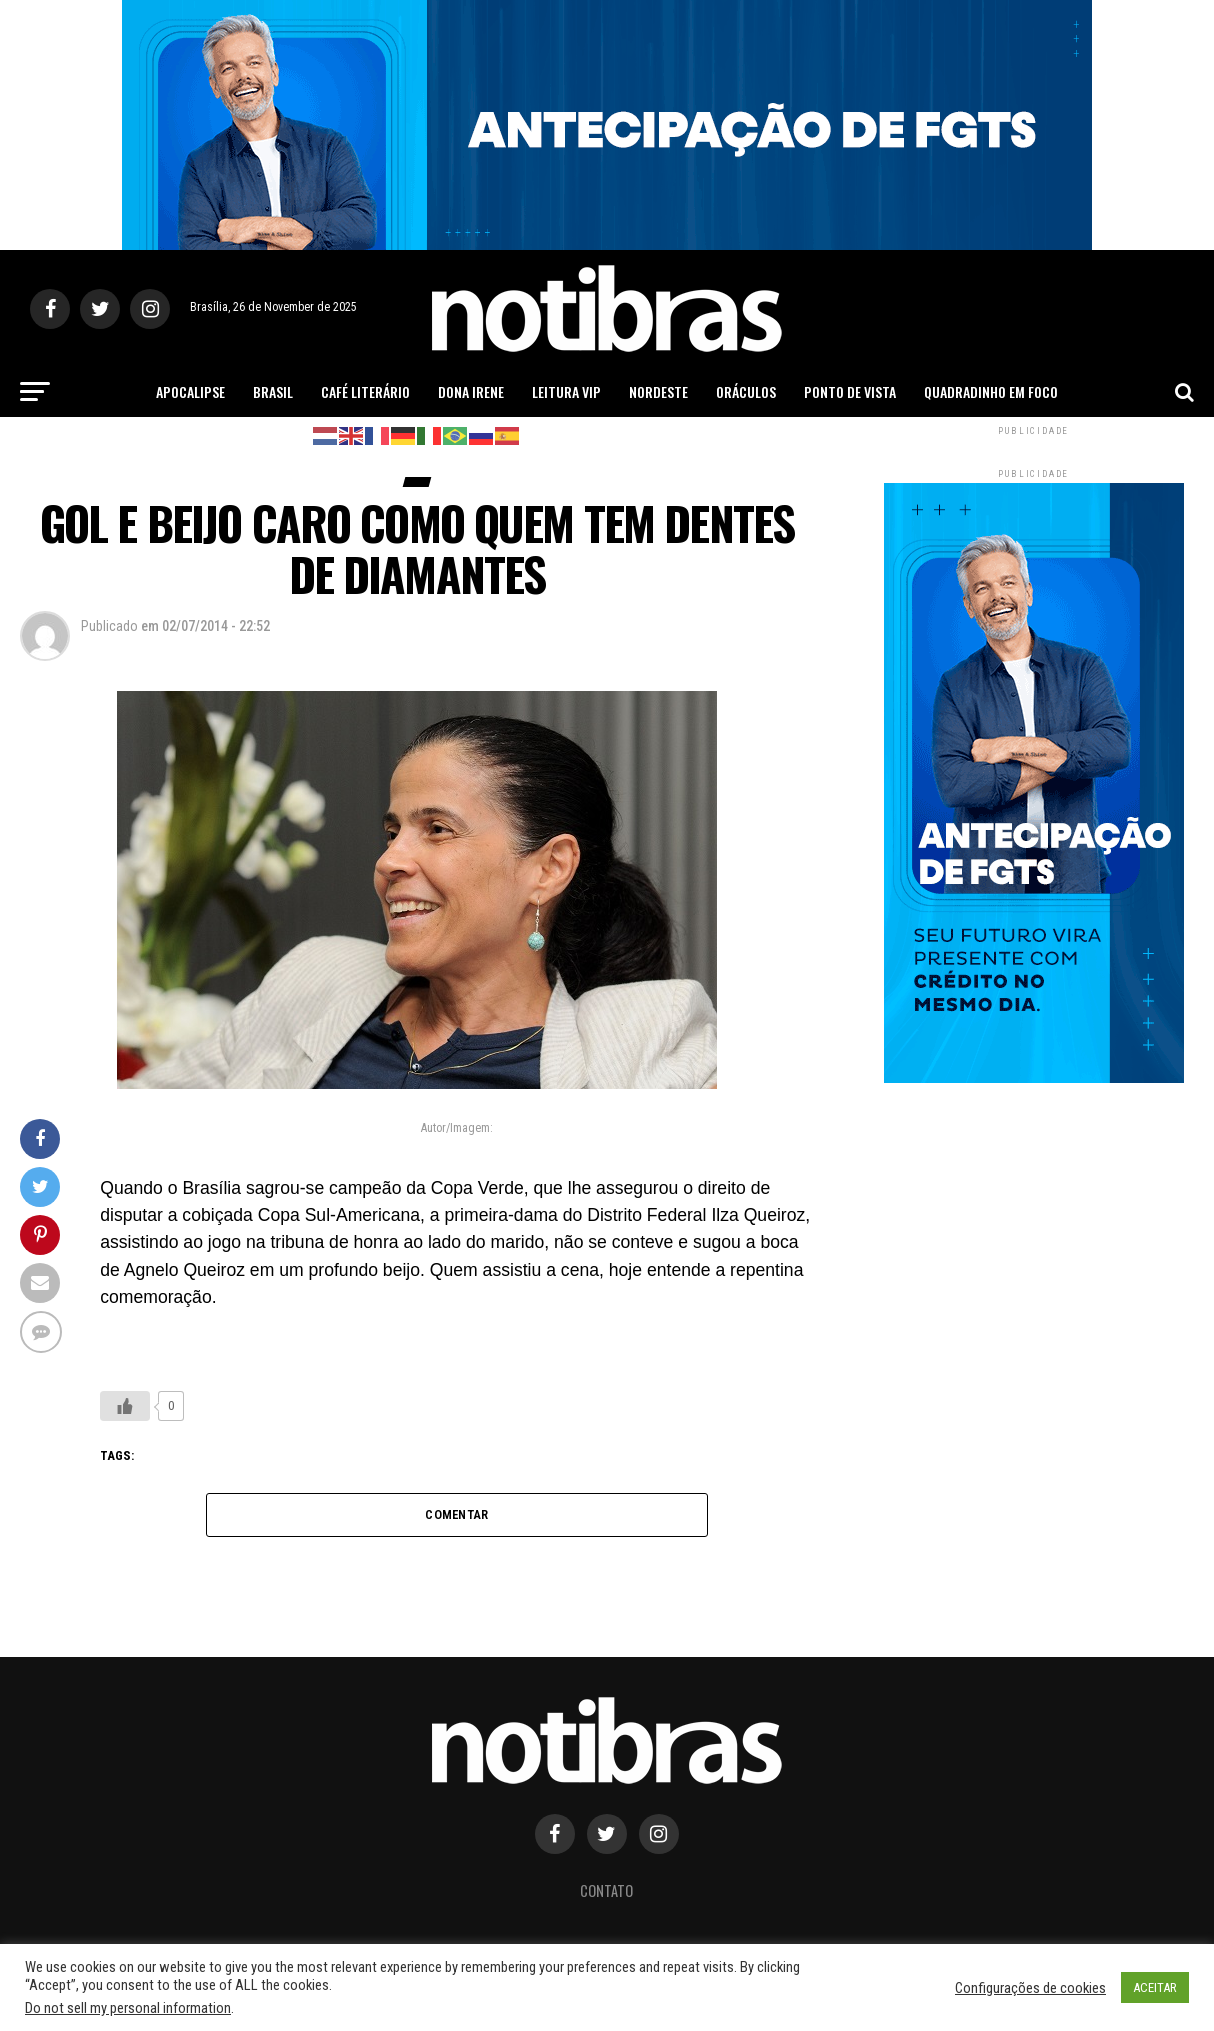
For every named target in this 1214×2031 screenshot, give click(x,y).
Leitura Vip (566, 391)
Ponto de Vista (850, 391)
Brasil (273, 391)
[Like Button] (125, 1406)
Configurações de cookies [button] (1030, 1988)
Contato (606, 1890)
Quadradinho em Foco (991, 391)
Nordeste (658, 391)
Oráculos (746, 391)
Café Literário (365, 391)
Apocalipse (190, 391)
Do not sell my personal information (128, 2008)
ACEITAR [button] (1155, 1987)
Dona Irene (471, 391)
